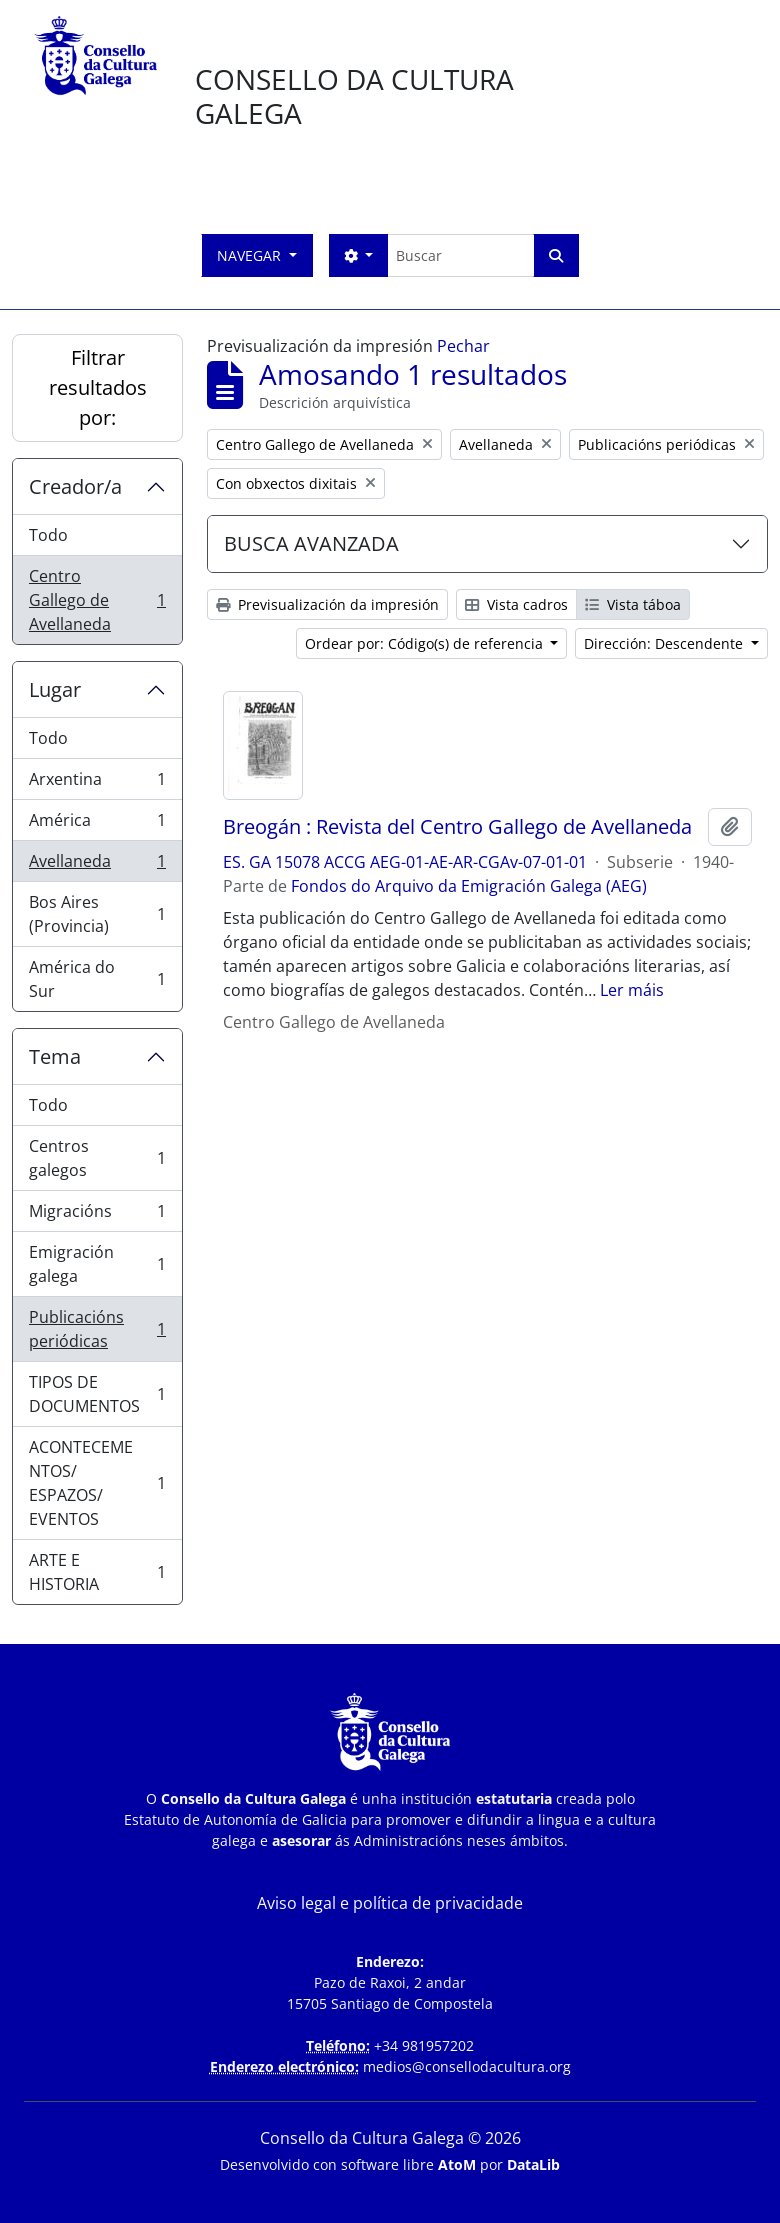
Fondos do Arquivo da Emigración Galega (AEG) (469, 886)
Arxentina (97, 783)
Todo (48, 535)
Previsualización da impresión (327, 604)
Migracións (97, 1215)
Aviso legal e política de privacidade (390, 1903)
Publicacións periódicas (97, 1329)
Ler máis (632, 990)
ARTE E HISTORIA (97, 1572)
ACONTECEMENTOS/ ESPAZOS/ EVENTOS (97, 1483)
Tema (55, 1056)
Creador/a (75, 486)
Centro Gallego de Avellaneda (97, 600)
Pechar (463, 346)
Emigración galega (97, 1264)
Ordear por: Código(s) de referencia (426, 643)
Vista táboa (633, 604)
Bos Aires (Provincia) (97, 914)
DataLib (533, 2164)
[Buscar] (460, 255)
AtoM (457, 2164)
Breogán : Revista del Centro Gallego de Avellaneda (457, 827)
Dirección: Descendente (665, 643)
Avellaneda (97, 865)
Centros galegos (97, 1158)
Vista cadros (516, 604)
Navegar (251, 255)
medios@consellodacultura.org (467, 2066)
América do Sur (97, 979)
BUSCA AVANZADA (311, 543)
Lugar (55, 689)
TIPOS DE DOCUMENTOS (97, 1394)
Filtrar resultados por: (98, 387)
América (97, 824)
